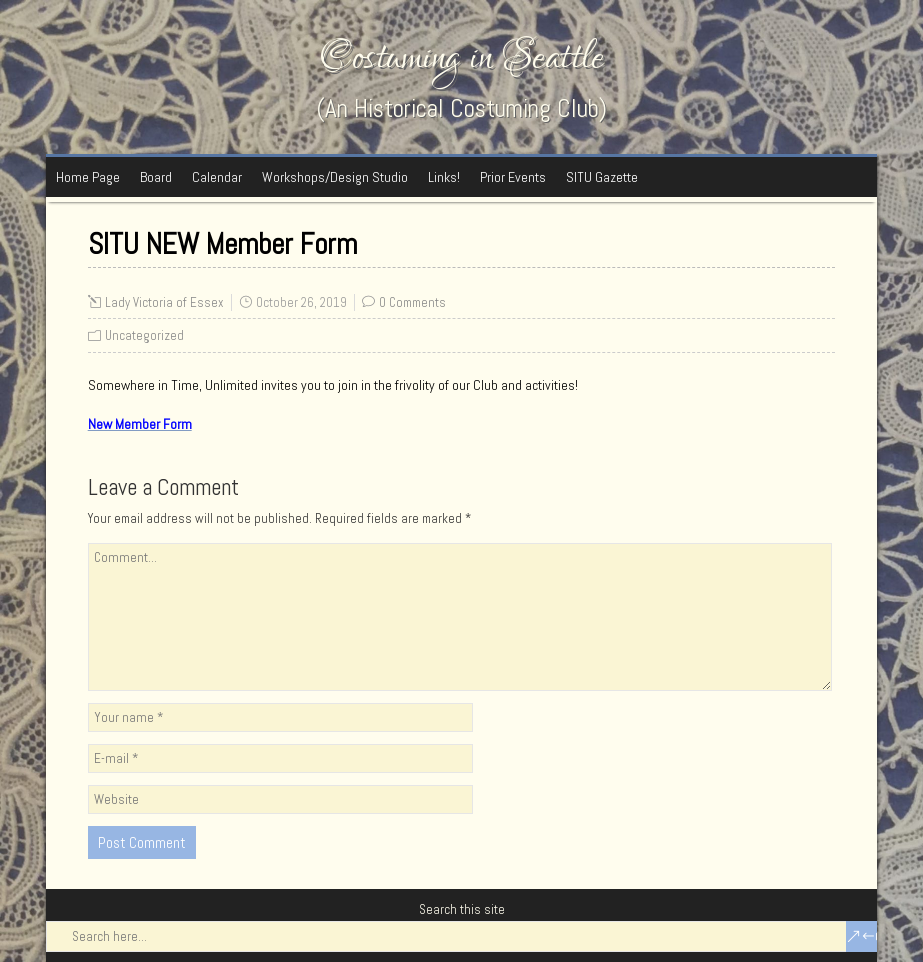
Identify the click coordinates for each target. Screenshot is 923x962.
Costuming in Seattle (462, 57)
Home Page (88, 177)
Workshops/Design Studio (335, 177)
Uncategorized (144, 335)
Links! (444, 177)
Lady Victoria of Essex (164, 302)
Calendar (217, 177)
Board (156, 177)
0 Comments (412, 302)
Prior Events (513, 177)
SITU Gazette (602, 177)
